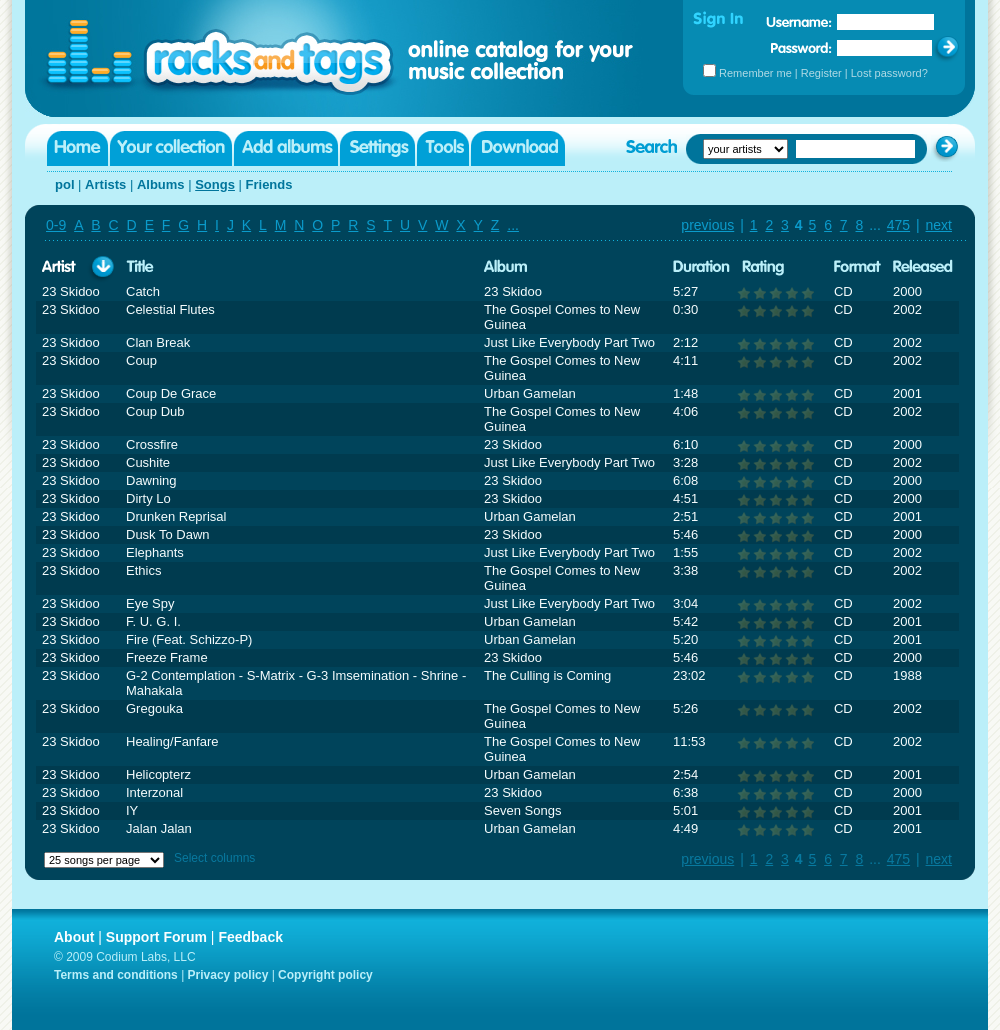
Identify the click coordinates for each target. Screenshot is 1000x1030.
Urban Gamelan (530, 393)
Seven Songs (522, 810)
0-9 (56, 225)
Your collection (171, 148)
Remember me (755, 73)
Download (518, 148)
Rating (763, 267)
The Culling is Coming (547, 675)
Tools (443, 148)
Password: (801, 47)
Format (857, 267)
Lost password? (889, 73)
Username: (799, 22)
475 (898, 225)
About (74, 937)
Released (923, 267)
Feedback (250, 937)
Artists (105, 184)
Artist (59, 267)
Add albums (286, 148)
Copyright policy (325, 975)
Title (140, 267)
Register (821, 73)
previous (707, 225)
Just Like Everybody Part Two (569, 342)
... (513, 225)
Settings (377, 148)
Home (77, 148)
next (939, 225)
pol (65, 184)
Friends (269, 184)
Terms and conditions (116, 975)
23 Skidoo (71, 291)
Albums (161, 184)
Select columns (214, 858)
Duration (701, 267)
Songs (215, 184)
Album (506, 267)
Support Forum (156, 937)
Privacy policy (228, 975)
